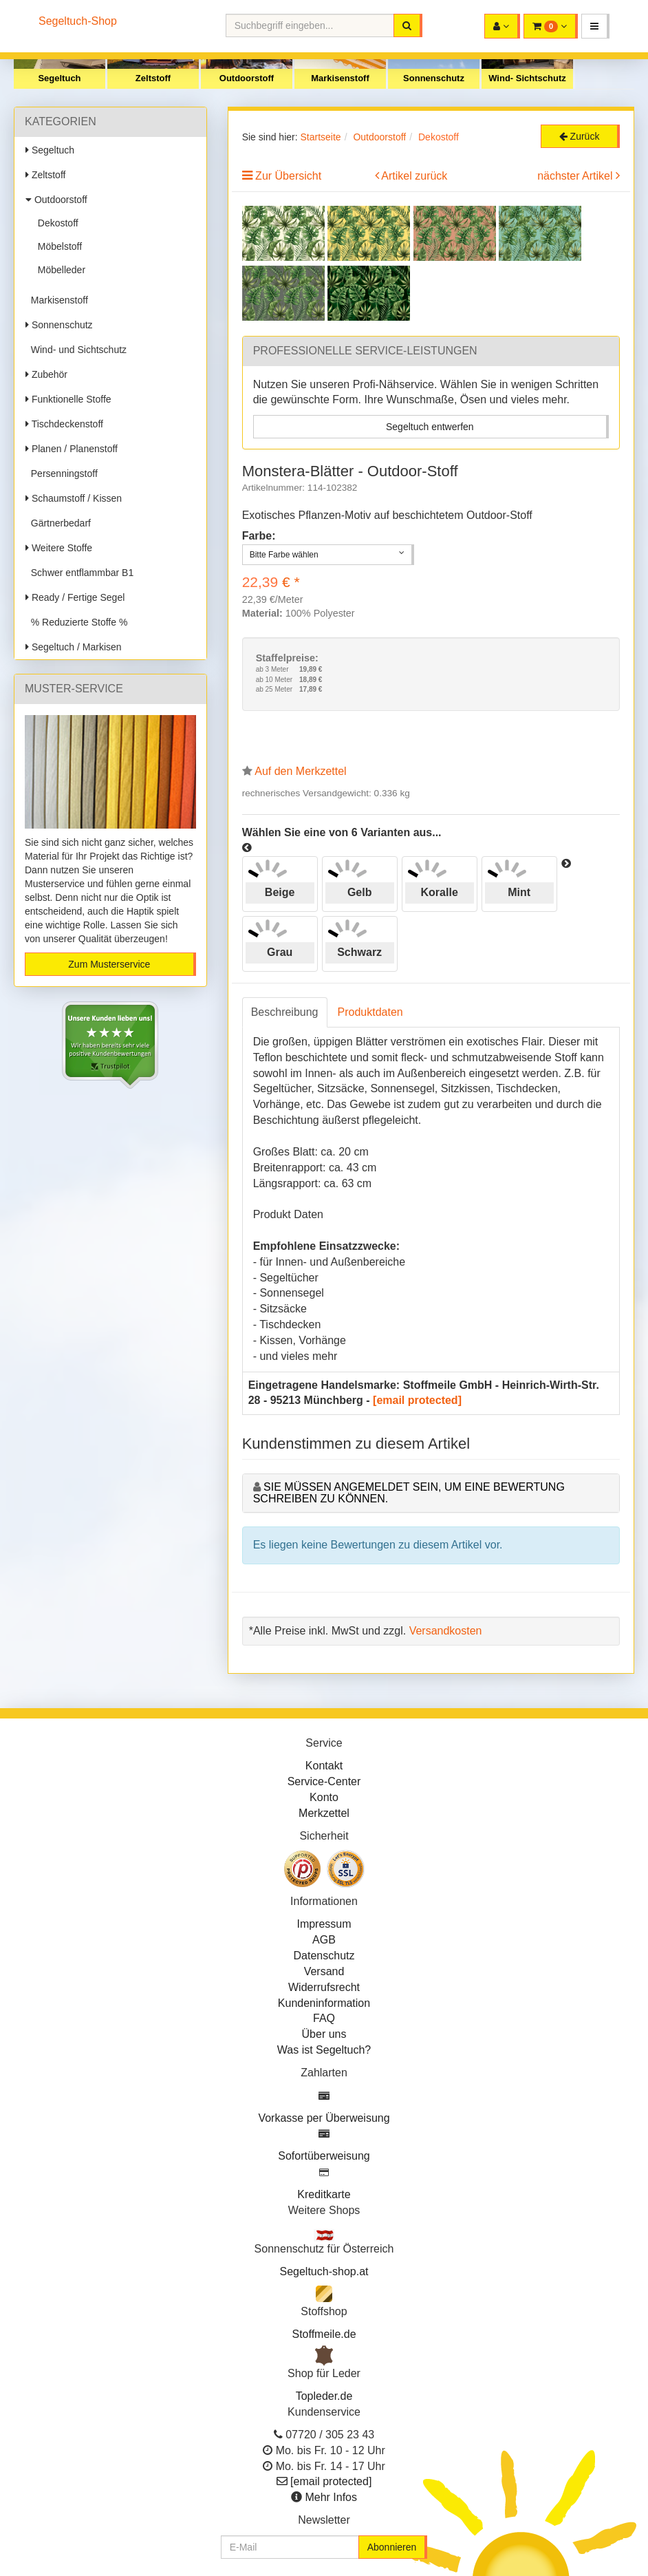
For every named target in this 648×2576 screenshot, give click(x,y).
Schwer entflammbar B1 (79, 572)
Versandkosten (445, 1631)
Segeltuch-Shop (78, 21)
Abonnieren (392, 2547)
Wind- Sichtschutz (527, 78)
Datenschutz (324, 1955)
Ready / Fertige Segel (75, 597)
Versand (324, 1971)
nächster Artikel (576, 176)
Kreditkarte (323, 2194)
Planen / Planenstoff (71, 448)
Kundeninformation (324, 2003)
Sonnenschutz (433, 78)
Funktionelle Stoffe (68, 399)
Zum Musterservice (109, 964)
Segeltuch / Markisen (73, 646)
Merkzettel (324, 1813)
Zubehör (46, 374)
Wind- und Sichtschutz (76, 349)
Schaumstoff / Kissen (73, 498)
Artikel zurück (414, 176)
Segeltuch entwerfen (430, 426)
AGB (324, 1940)
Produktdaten (370, 1012)
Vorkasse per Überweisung (323, 2118)
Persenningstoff (61, 473)
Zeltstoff (153, 78)
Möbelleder (58, 269)
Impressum (323, 1924)
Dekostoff (55, 222)
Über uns (324, 2034)
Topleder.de (324, 2396)
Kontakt (324, 1765)
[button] (595, 26)
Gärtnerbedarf (58, 523)
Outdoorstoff (246, 78)
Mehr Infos (331, 2497)
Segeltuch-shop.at (324, 2271)
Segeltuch (59, 78)
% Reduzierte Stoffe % (76, 622)
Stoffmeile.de (324, 2334)
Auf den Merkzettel (300, 771)
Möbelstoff (57, 246)
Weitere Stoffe (58, 547)
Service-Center (324, 1781)
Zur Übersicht (288, 176)
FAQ (324, 2018)
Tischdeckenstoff (64, 423)
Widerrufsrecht (324, 1987)
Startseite (320, 136)
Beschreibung (284, 1012)
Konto (324, 1797)
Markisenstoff (340, 78)
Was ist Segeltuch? (324, 2050)
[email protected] (417, 1400)
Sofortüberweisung (323, 2156)
